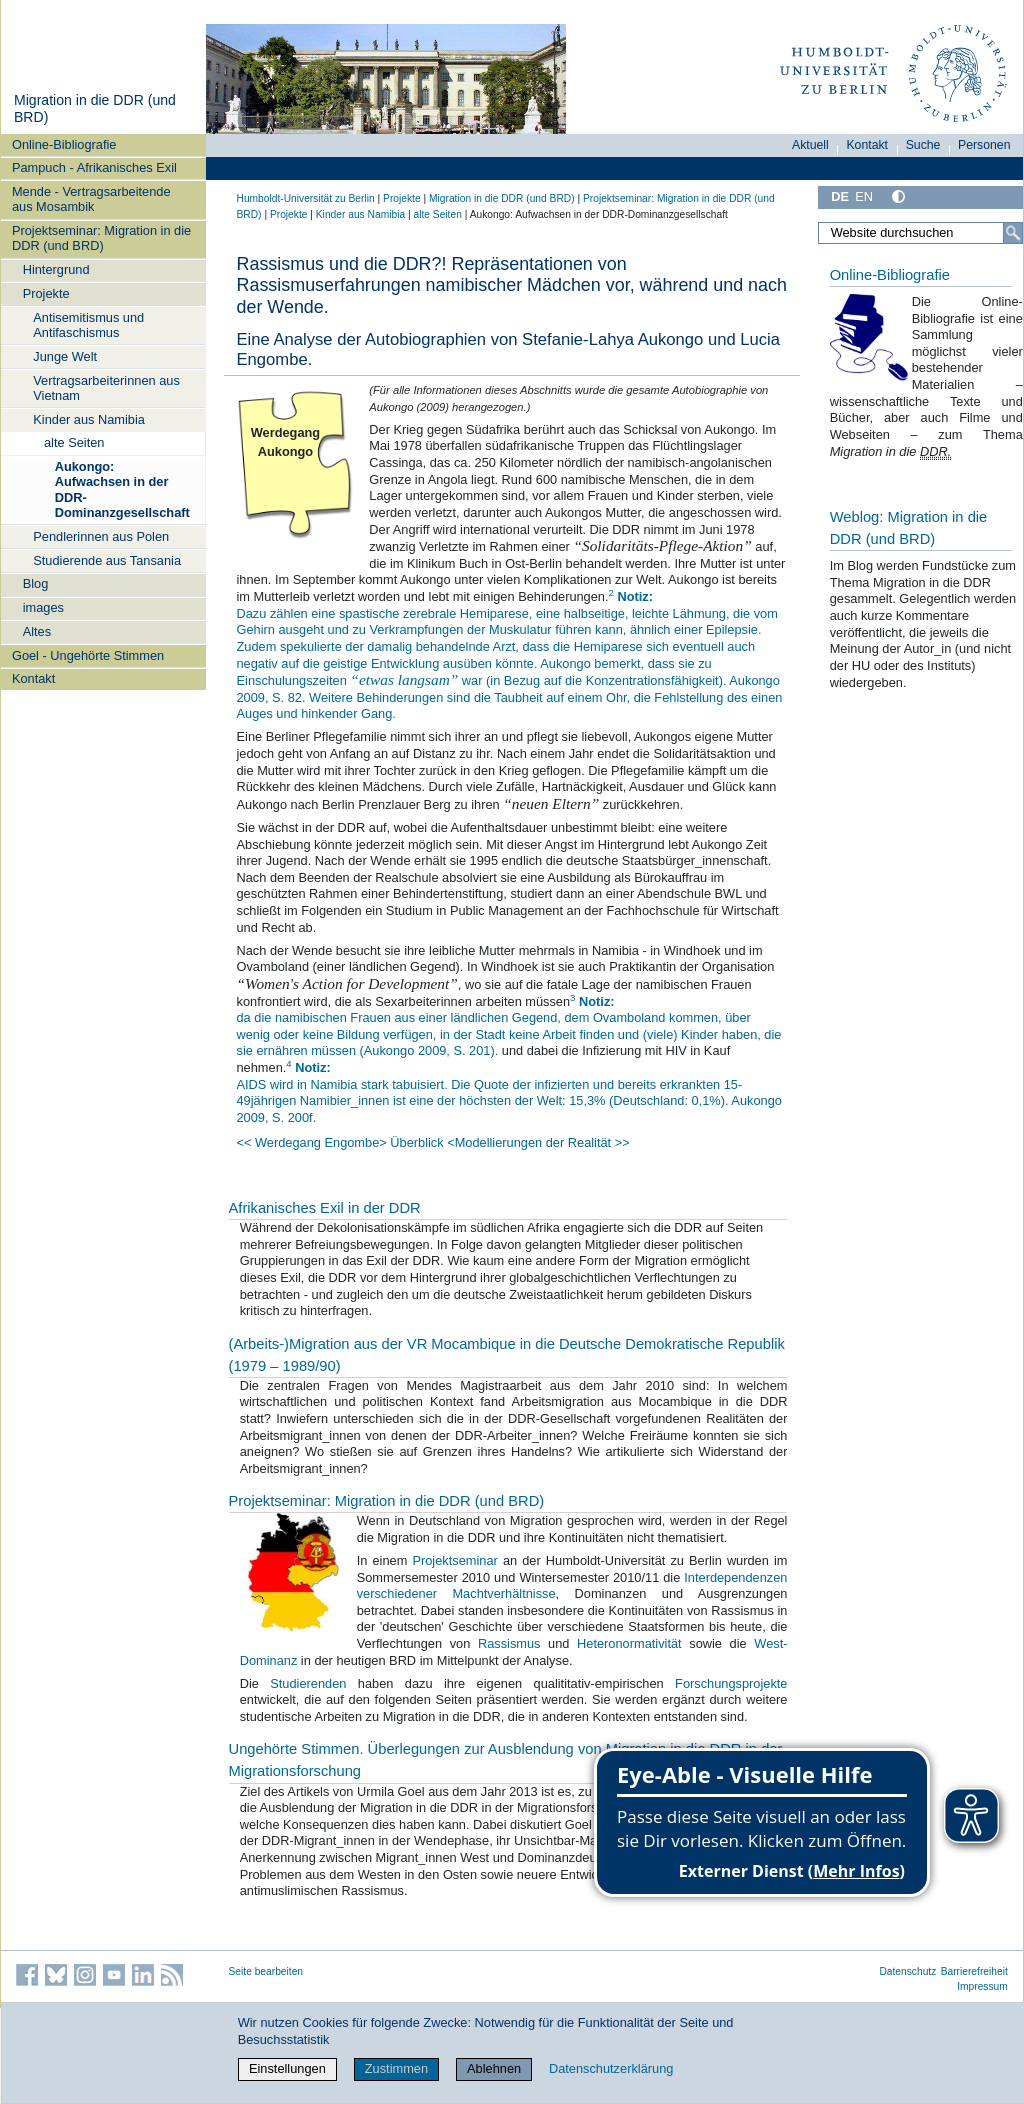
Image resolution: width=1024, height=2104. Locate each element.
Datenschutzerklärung (611, 2068)
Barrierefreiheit (974, 1971)
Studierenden (314, 1683)
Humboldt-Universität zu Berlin (306, 198)
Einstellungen (287, 2068)
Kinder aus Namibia (89, 419)
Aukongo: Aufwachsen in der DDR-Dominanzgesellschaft (122, 489)
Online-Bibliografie (64, 144)
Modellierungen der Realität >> (542, 1142)
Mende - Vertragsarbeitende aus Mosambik (91, 199)
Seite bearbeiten (266, 1971)
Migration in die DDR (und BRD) (502, 198)
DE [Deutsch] (840, 196)
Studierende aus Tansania (107, 560)
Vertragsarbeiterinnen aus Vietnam (106, 388)
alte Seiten (74, 442)
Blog (36, 583)
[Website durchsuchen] (920, 233)
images (43, 607)
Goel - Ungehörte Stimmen (88, 655)
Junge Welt (65, 356)
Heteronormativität (633, 1643)
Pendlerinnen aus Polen (101, 536)
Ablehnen (494, 2068)
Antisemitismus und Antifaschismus (88, 325)
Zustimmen (396, 2068)
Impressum (982, 1986)
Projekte (46, 293)
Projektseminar (454, 1560)
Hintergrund (56, 269)
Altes (37, 631)
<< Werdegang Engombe (308, 1142)
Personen (984, 145)
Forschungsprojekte (731, 1683)
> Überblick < (416, 1142)
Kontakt (33, 678)
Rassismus (513, 1643)
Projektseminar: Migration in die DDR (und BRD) (101, 238)
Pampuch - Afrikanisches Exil (94, 167)
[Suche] (1013, 233)
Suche (923, 145)
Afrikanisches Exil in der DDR (325, 1208)
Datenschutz (907, 1971)
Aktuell (810, 145)
